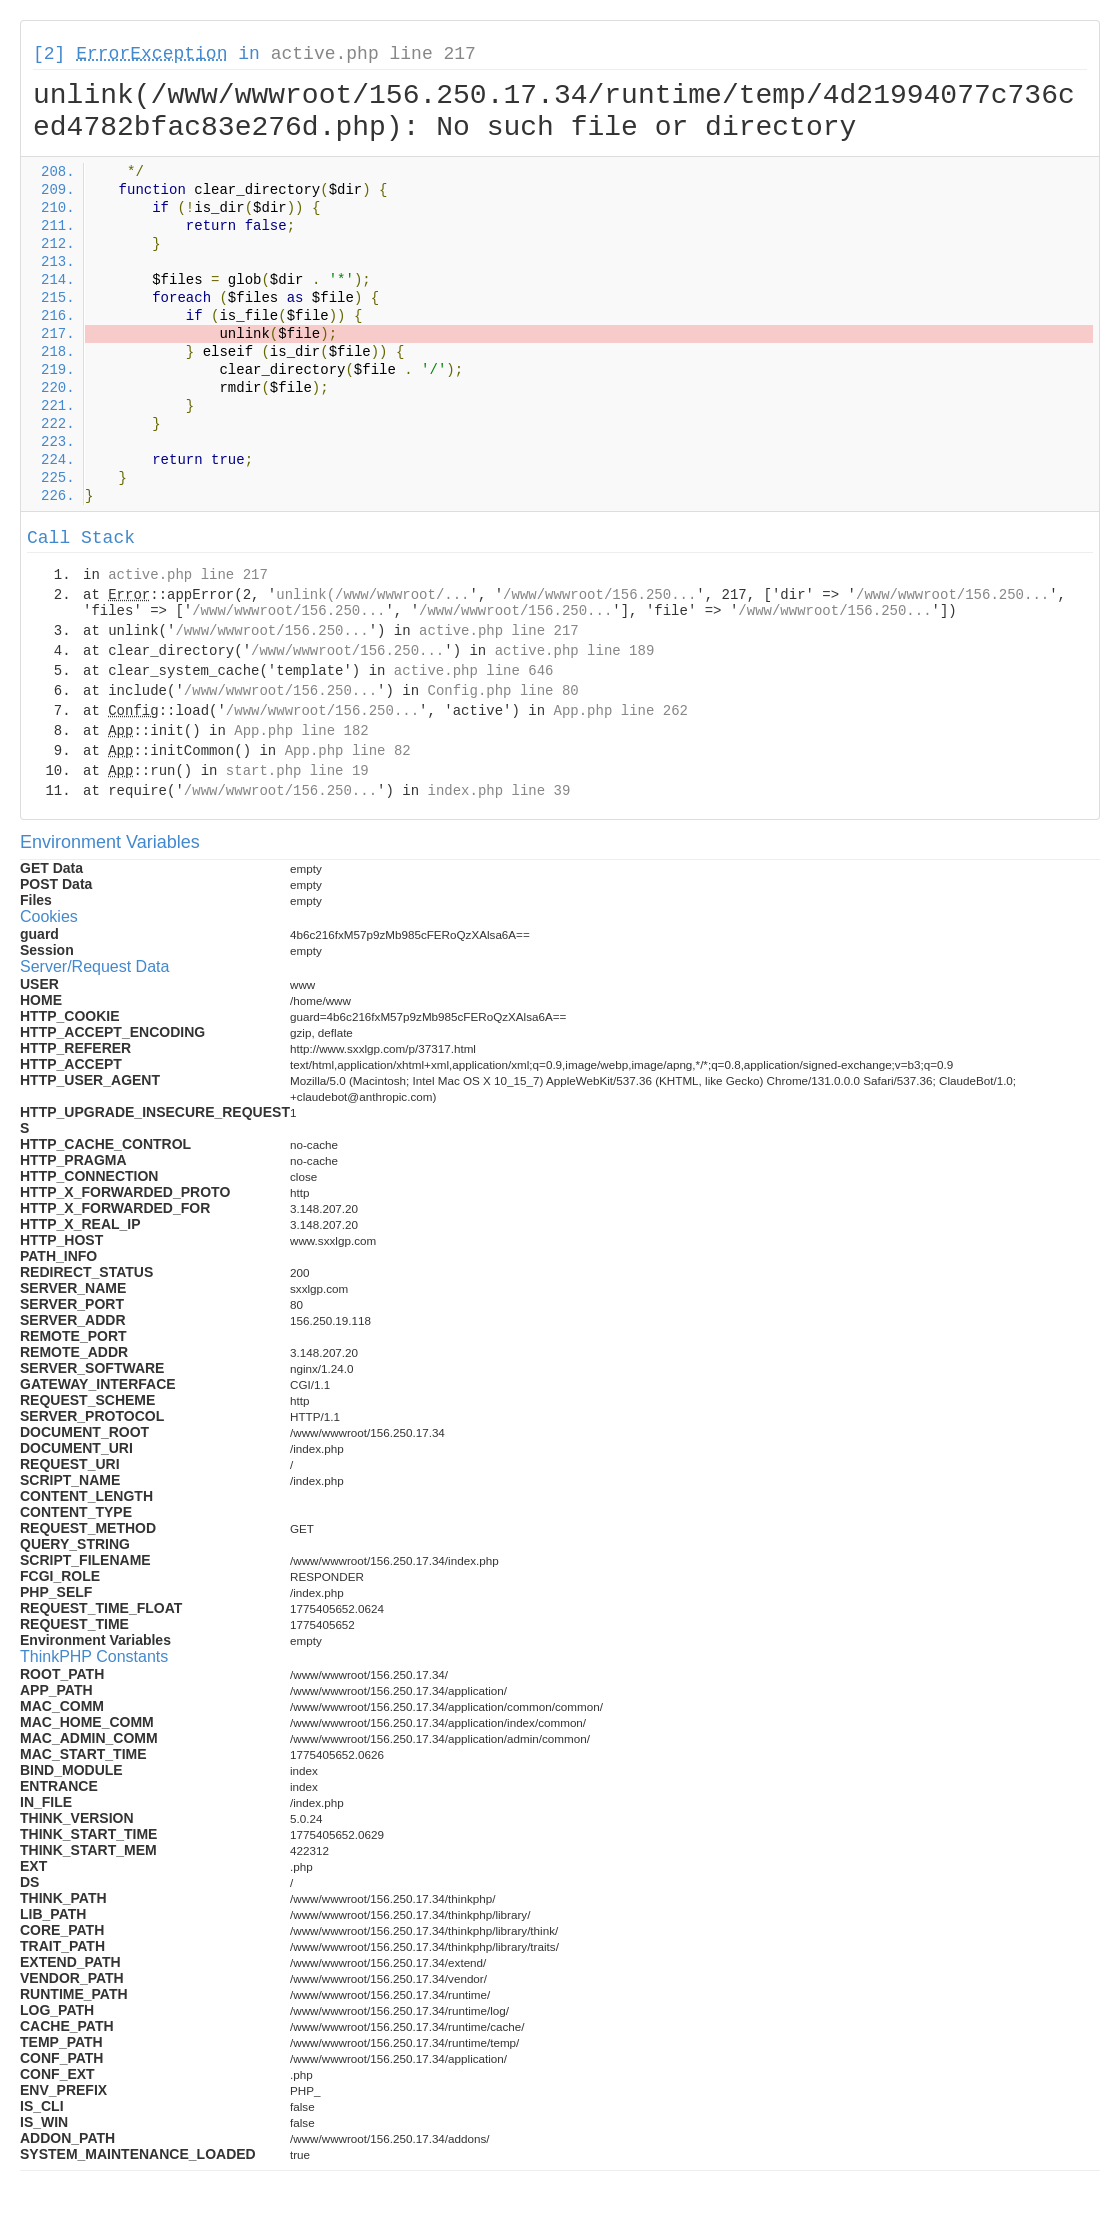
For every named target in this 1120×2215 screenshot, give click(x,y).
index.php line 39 (498, 791)
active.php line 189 (575, 651)
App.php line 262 (621, 711)
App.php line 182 (301, 731)
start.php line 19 (297, 771)
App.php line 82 (348, 751)
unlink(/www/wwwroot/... (372, 595)
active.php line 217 (373, 54)
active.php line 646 (474, 671)
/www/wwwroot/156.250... (599, 595)
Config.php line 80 (502, 691)
